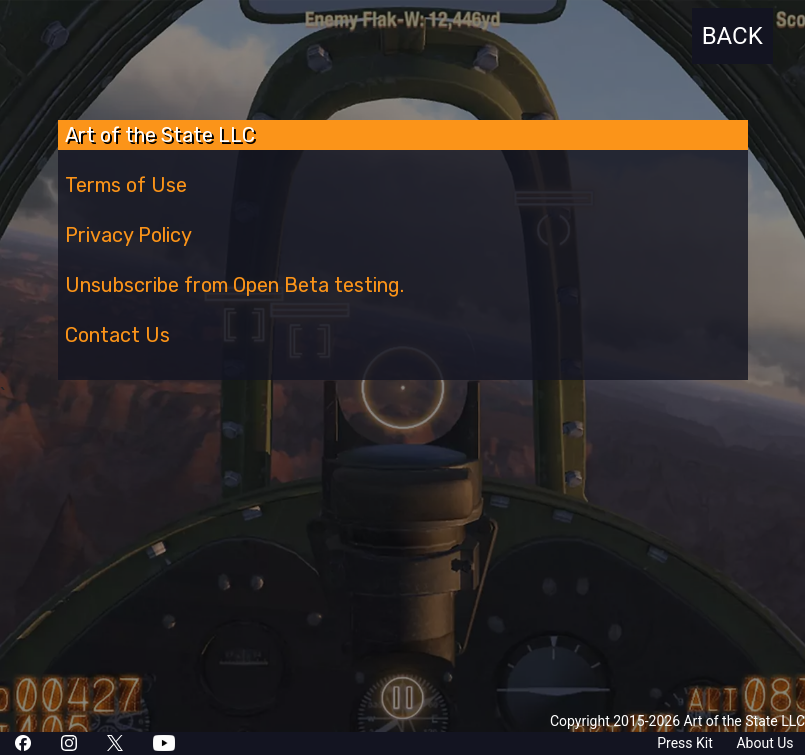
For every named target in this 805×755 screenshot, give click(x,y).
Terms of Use (126, 185)
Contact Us (117, 335)
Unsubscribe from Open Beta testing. (234, 285)
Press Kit (685, 743)
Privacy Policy (128, 235)
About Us (764, 743)
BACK (732, 36)
